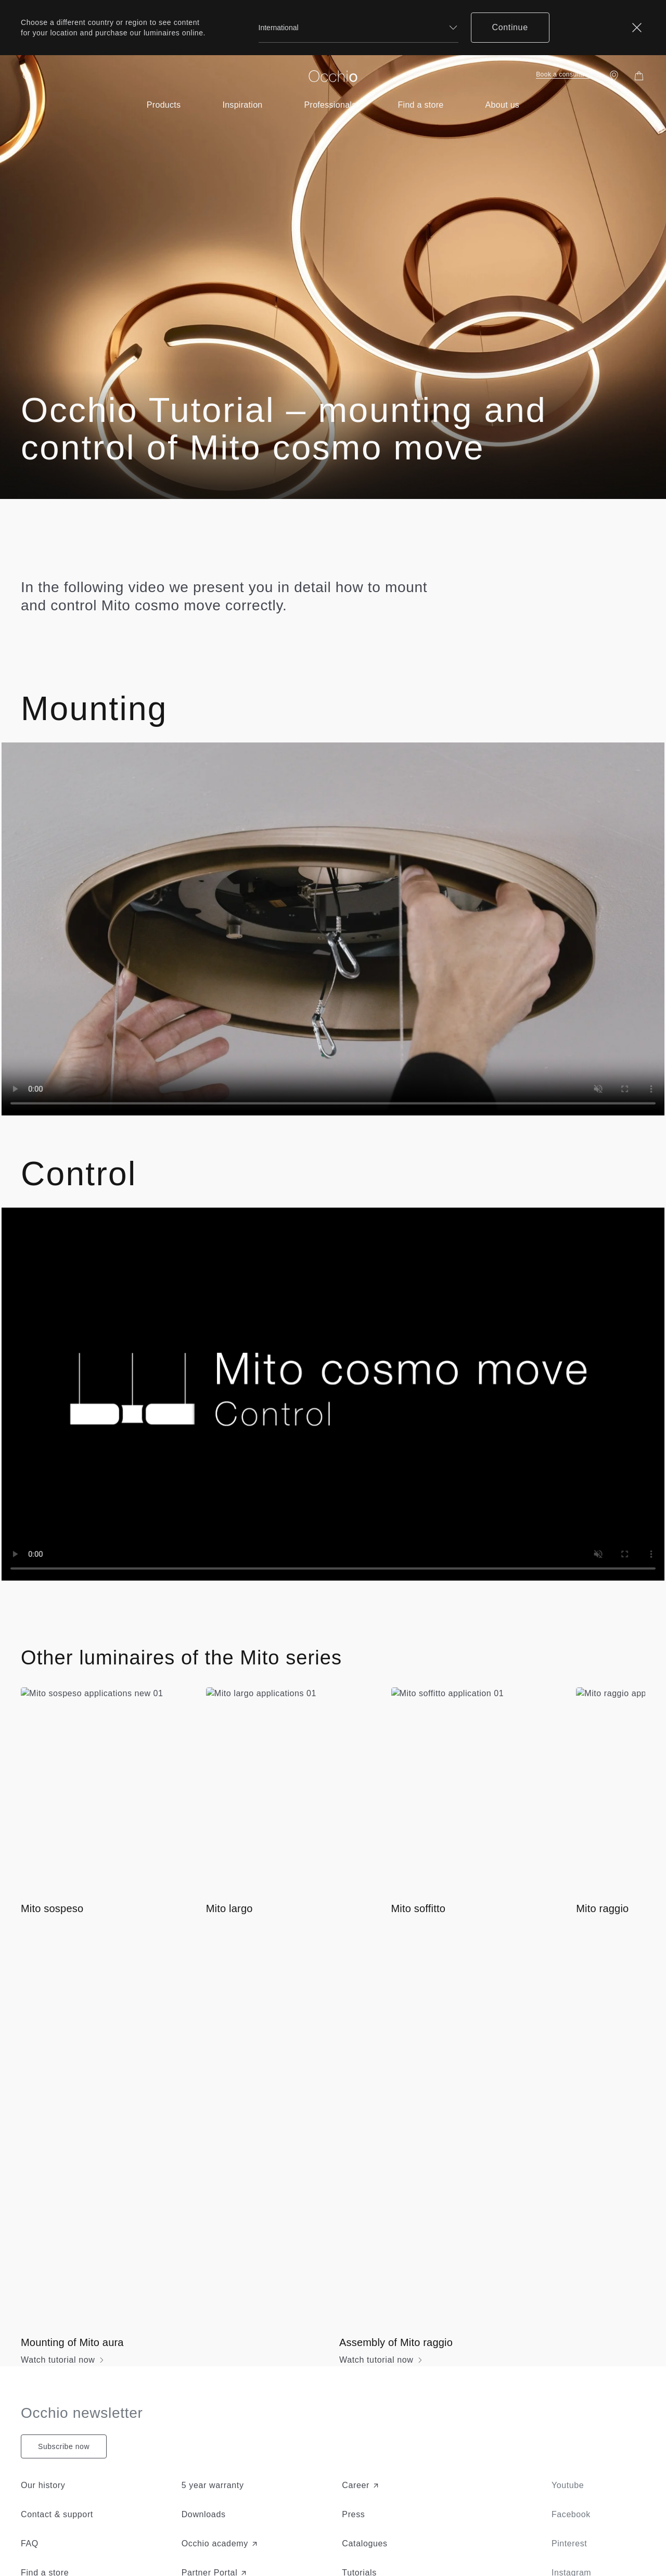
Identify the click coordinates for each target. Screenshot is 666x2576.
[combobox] (358, 27)
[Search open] (27, 76)
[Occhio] (333, 76)
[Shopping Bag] (639, 76)
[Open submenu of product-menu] (164, 105)
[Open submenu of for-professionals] (330, 105)
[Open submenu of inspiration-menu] (242, 105)
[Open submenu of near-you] (420, 105)
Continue (510, 27)
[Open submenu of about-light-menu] (502, 105)
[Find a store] (614, 76)
